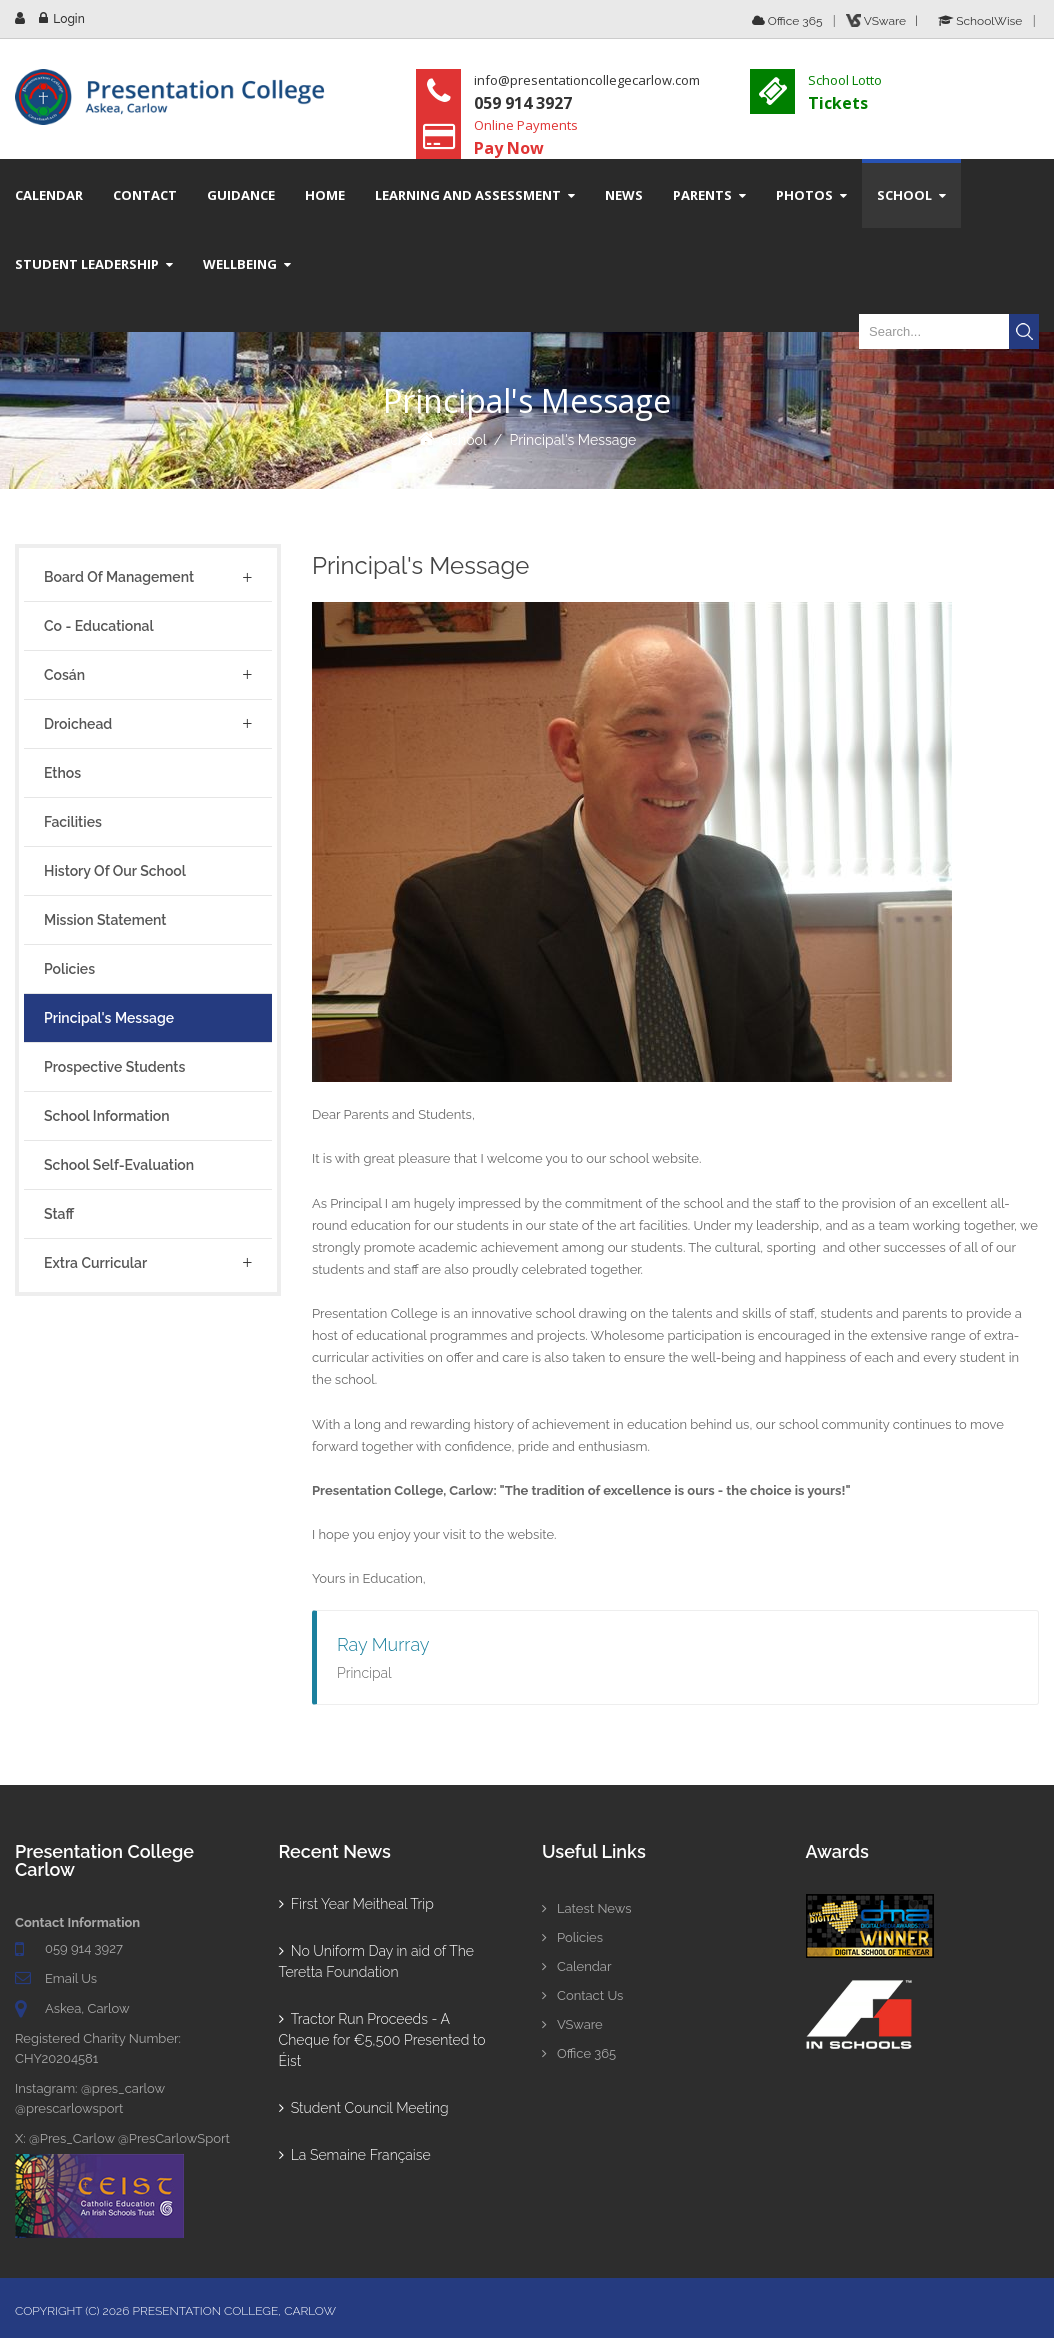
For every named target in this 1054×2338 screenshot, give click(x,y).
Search (1024, 331)
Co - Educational (99, 626)
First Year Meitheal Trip (356, 1904)
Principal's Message (572, 440)
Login (68, 19)
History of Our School (115, 871)
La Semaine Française (355, 2155)
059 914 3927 (84, 1948)
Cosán (64, 675)
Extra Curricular (95, 1263)
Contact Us (582, 1995)
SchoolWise (980, 21)
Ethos (62, 773)
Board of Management (119, 577)
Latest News (587, 1908)
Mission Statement (105, 920)
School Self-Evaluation (119, 1165)
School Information (107, 1116)
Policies (69, 969)
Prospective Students (114, 1067)
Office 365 (787, 21)
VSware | (885, 21)
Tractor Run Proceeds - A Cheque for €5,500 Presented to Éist (382, 2040)
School (464, 440)
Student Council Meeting (364, 2108)
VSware (572, 2024)
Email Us (71, 1978)
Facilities (73, 822)
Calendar (576, 1966)
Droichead (78, 724)
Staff (59, 1214)
